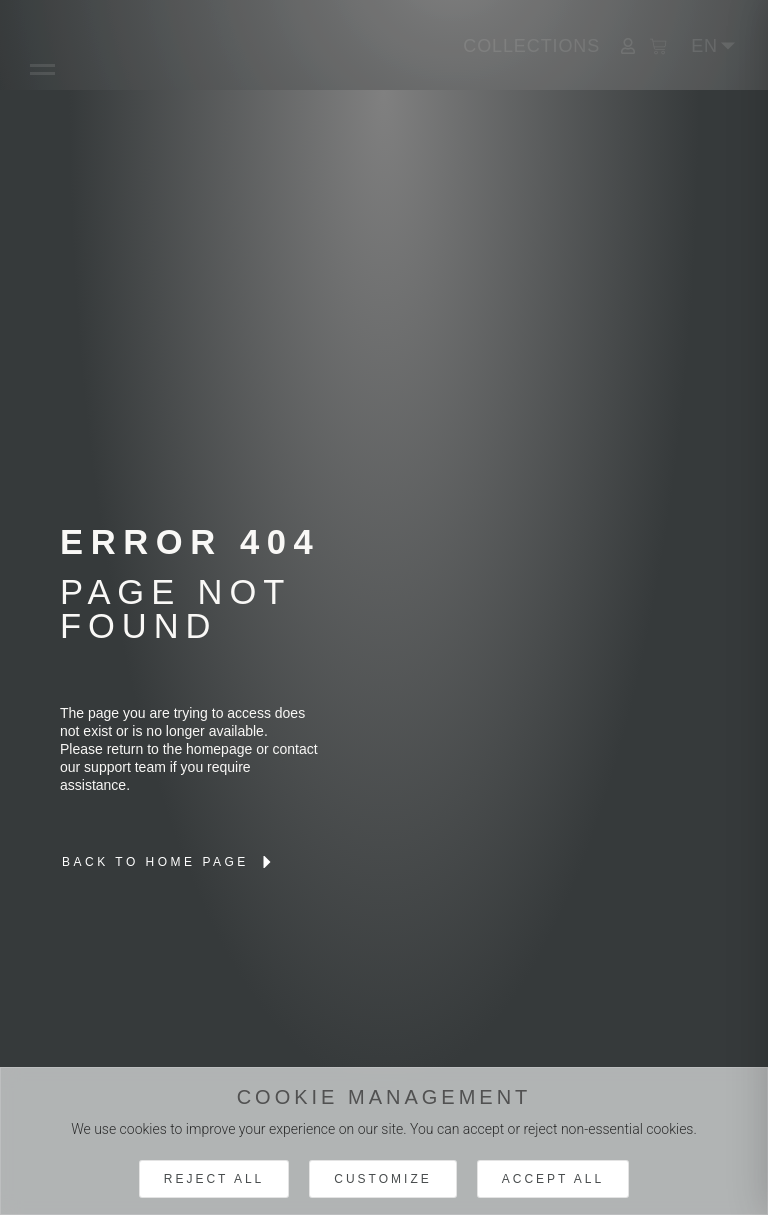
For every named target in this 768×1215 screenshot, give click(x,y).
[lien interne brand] (169, 862)
